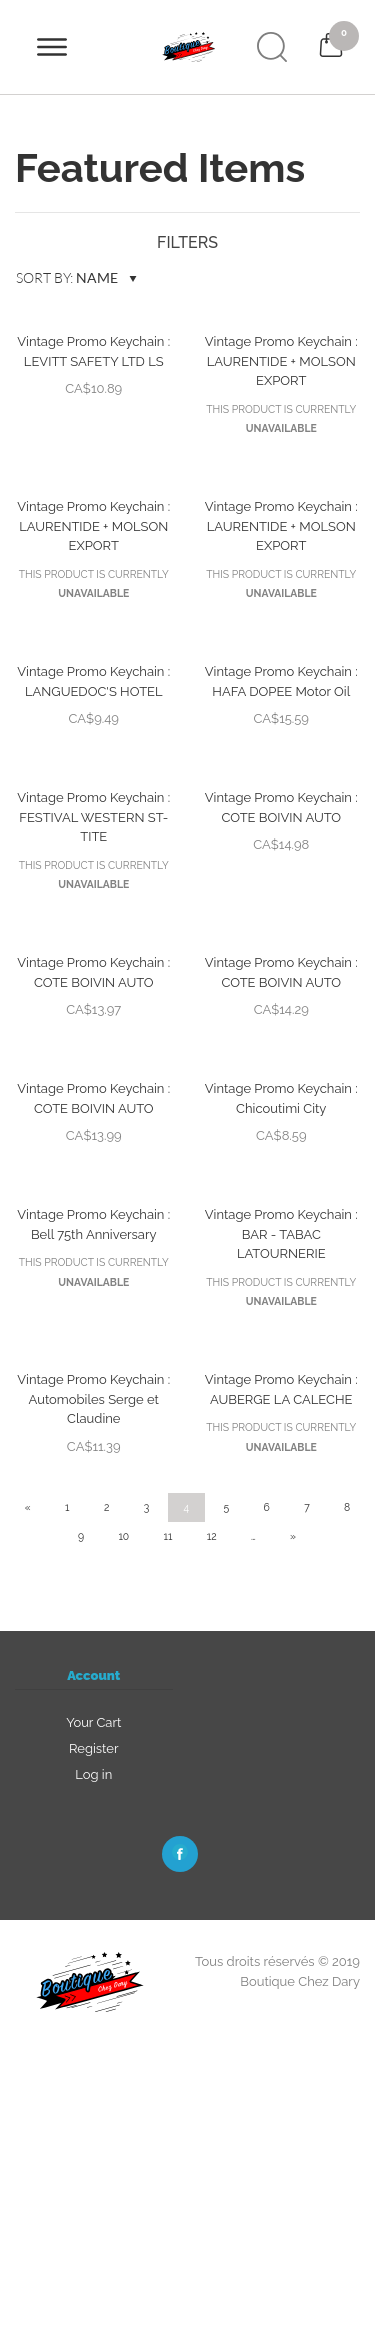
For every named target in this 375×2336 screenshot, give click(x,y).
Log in (93, 1774)
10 (123, 1536)
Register (94, 1748)
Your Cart (93, 1722)
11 (168, 1536)
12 (212, 1536)
